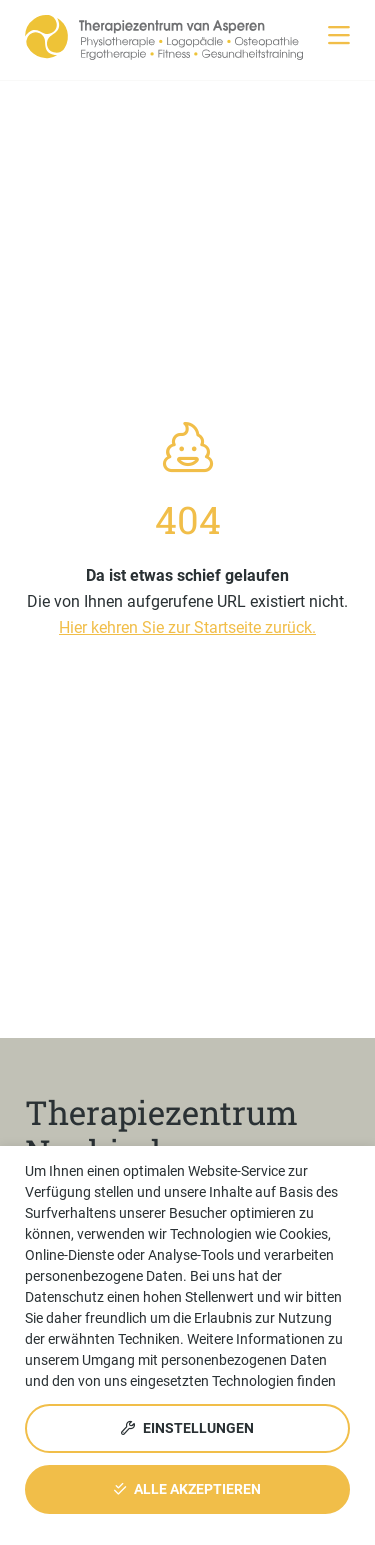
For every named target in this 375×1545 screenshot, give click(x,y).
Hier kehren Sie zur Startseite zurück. (187, 627)
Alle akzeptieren (187, 1489)
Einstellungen (187, 1428)
